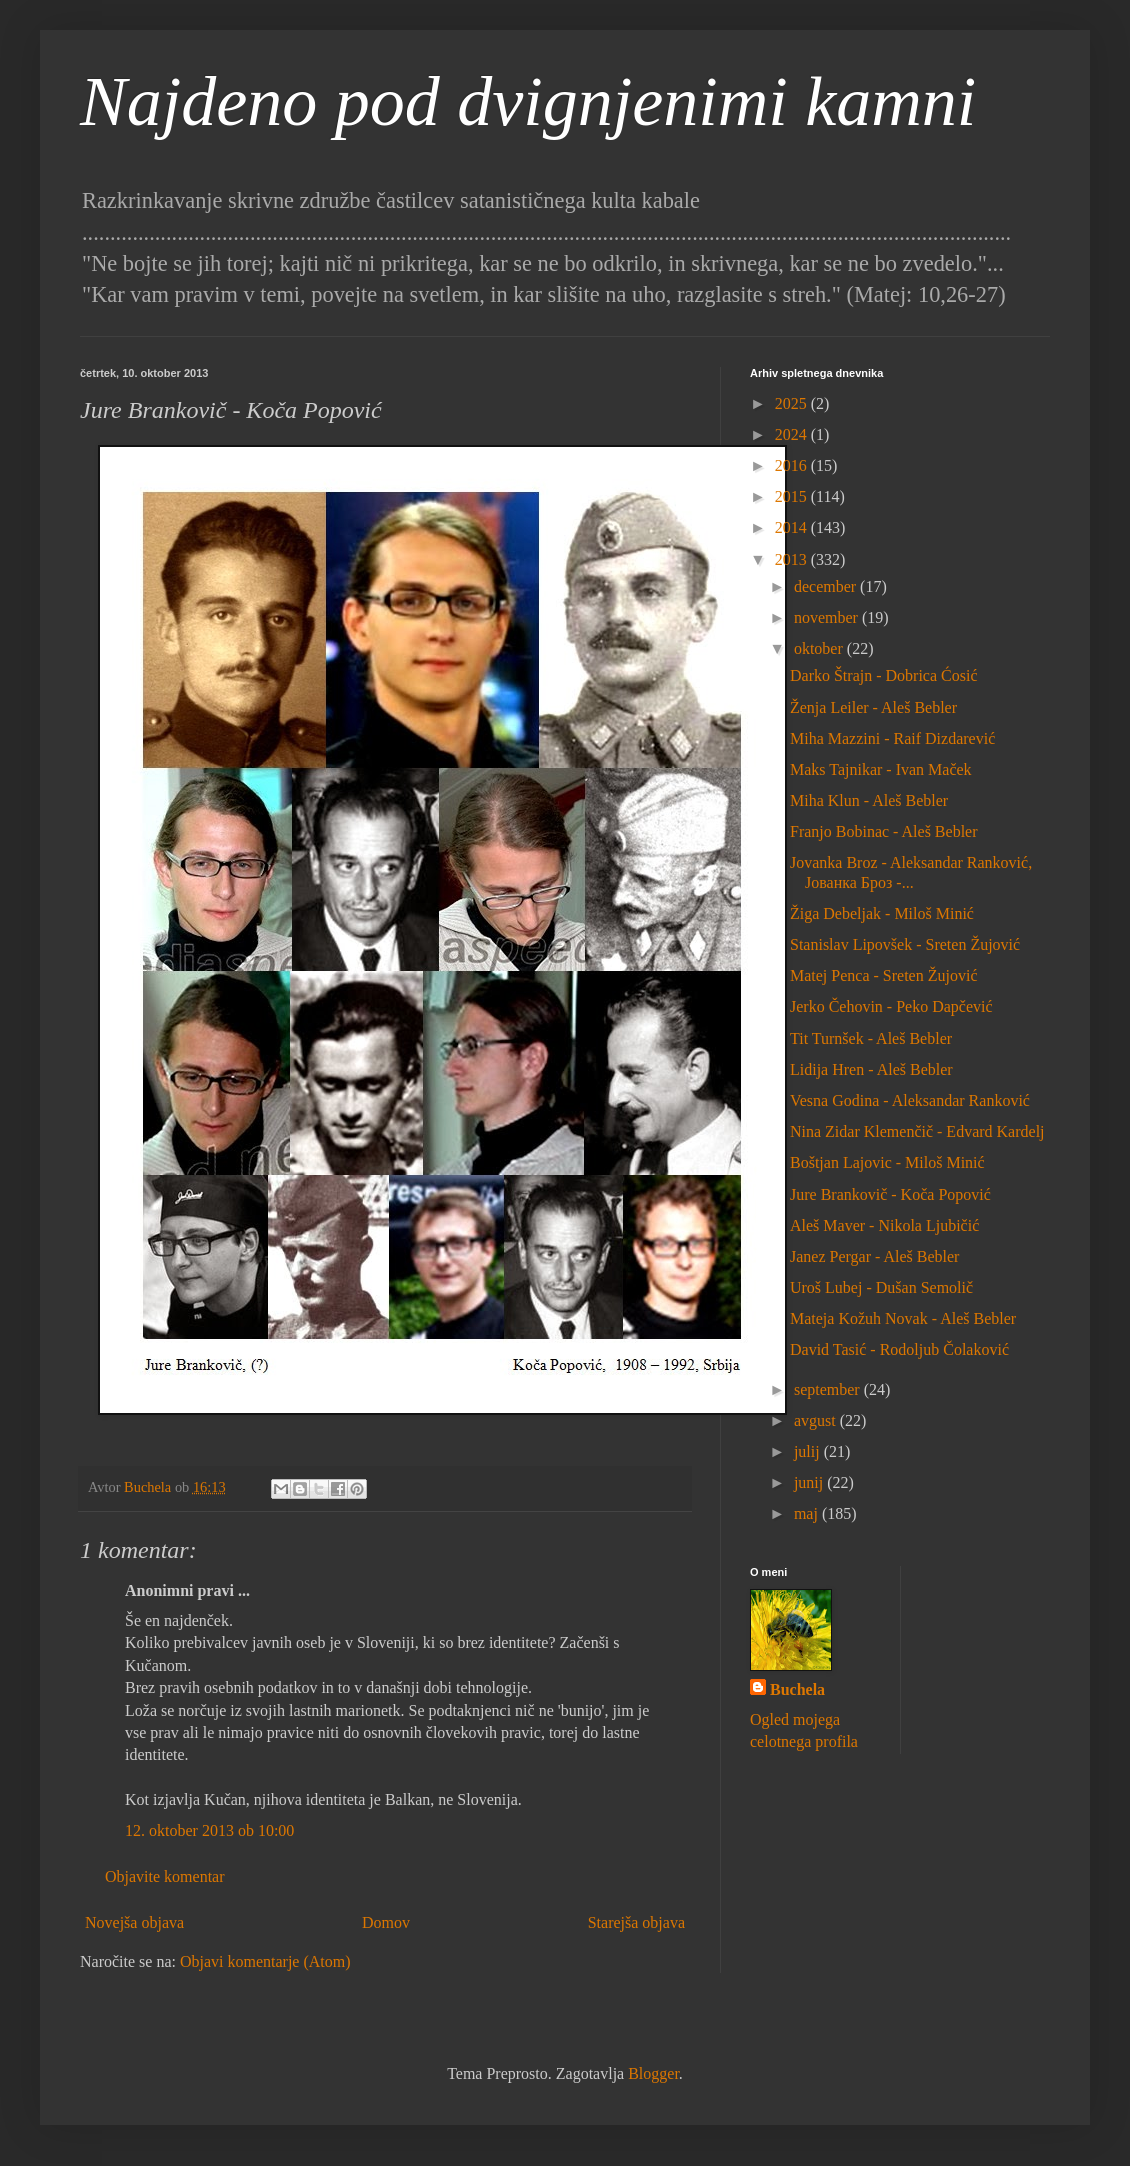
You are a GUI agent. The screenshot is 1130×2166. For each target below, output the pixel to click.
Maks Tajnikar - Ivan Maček (881, 769)
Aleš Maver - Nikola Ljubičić (884, 1225)
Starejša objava (636, 1922)
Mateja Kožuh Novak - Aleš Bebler (903, 1318)
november (828, 617)
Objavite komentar (165, 1876)
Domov (386, 1922)
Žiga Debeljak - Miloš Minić (882, 913)
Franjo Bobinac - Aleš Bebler (884, 831)
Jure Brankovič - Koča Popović (890, 1194)
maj (808, 1513)
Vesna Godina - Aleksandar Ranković (910, 1100)
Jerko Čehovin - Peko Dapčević (891, 1006)
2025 (793, 403)
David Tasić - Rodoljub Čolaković (899, 1349)
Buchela (797, 1689)
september (829, 1389)
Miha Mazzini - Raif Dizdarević (892, 738)
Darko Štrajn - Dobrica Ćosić (884, 675)
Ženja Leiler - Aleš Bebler (873, 707)
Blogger (653, 2073)
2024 (793, 434)
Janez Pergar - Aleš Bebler (874, 1256)
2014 (793, 527)
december (827, 586)
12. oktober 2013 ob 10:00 (209, 1830)
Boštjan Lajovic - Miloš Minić (887, 1162)
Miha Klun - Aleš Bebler (869, 800)
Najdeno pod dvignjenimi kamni (528, 101)
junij (810, 1482)
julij (809, 1451)
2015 (793, 496)
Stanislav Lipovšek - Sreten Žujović (905, 944)
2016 (793, 465)
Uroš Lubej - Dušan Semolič (881, 1287)
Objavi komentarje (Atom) (265, 1961)
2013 (793, 559)
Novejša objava (134, 1922)
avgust (817, 1420)
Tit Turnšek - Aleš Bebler (871, 1038)
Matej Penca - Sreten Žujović (884, 975)
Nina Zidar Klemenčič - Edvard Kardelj (917, 1131)
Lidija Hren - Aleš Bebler (871, 1069)
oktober (820, 648)
